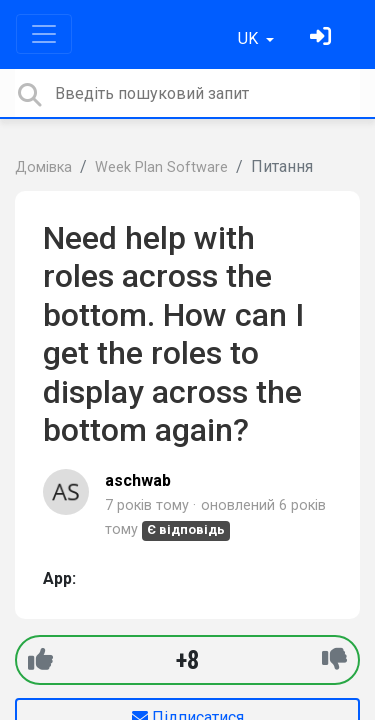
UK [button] (250, 38)
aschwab (138, 480)
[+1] (40, 659)
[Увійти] (323, 38)
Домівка (43, 167)
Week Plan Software (161, 167)
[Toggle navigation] (44, 34)
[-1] (334, 659)
